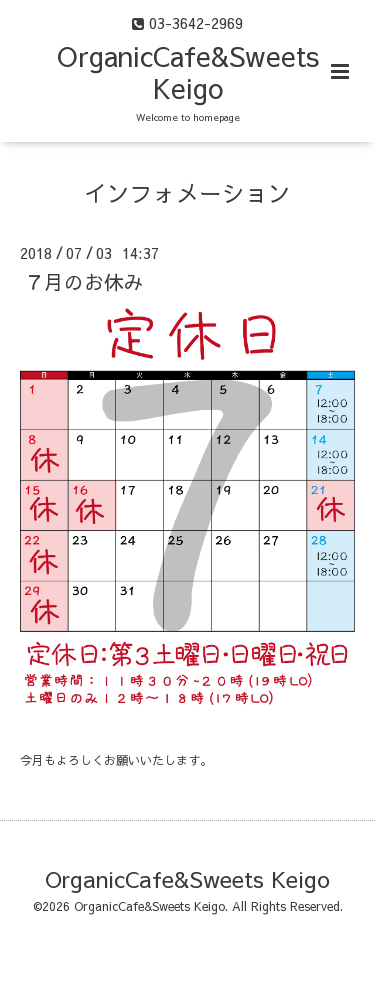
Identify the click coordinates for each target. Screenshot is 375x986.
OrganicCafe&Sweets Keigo (188, 71)
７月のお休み (84, 281)
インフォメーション (187, 192)
